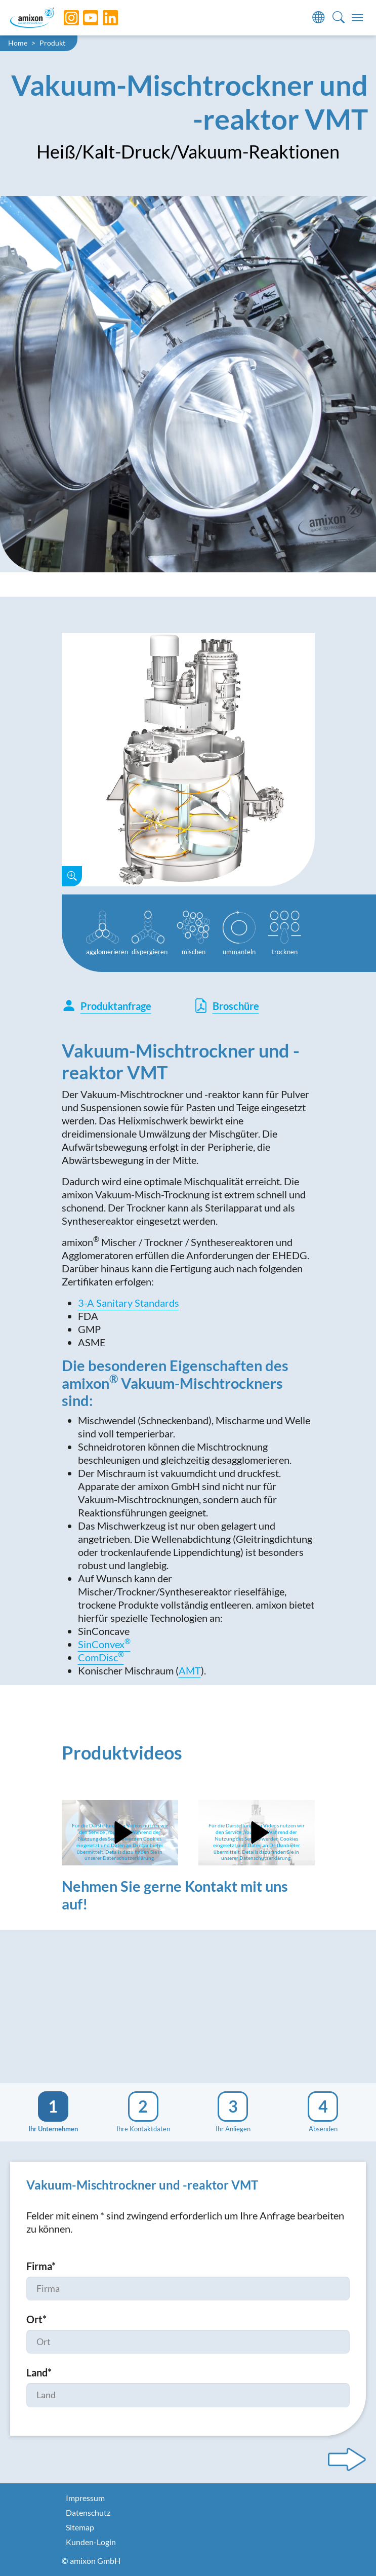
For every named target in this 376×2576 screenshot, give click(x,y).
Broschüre (226, 1005)
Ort (36, 2319)
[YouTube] (83, 17)
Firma (41, 2266)
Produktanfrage (106, 1005)
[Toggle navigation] (357, 17)
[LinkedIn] (102, 17)
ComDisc (101, 1657)
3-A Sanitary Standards (128, 1303)
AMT (190, 1670)
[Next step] (347, 2459)
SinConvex (104, 1644)
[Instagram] (63, 17)
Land (39, 2372)
